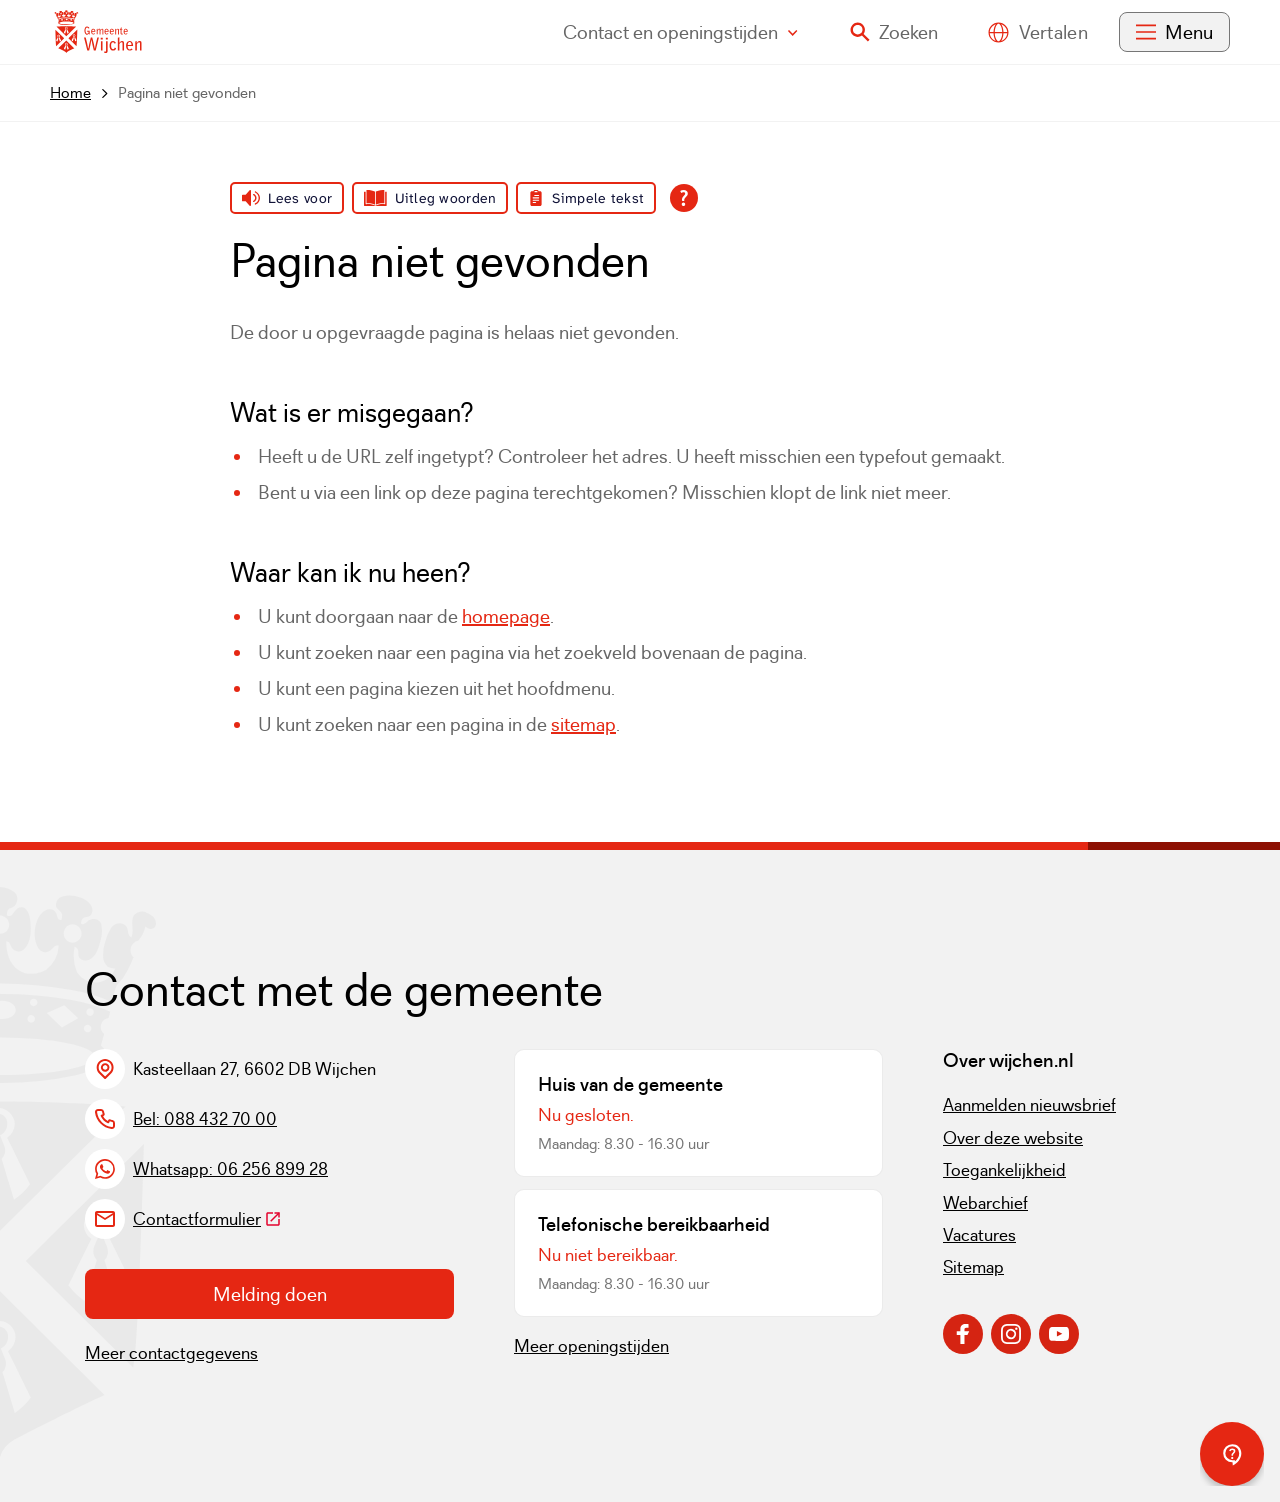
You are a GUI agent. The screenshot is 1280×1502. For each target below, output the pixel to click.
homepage (506, 616)
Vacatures (979, 1235)
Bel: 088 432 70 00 (205, 1119)
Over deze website (1013, 1138)
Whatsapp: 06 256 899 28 (230, 1169)
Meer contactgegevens (171, 1353)
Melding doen (270, 1294)
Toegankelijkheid (1004, 1170)
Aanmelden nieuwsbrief (1029, 1105)
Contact (680, 32)
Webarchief (985, 1203)
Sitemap (973, 1267)
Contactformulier (207, 1219)
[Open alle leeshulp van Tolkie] (684, 198)
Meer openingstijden (591, 1346)
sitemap (583, 724)
